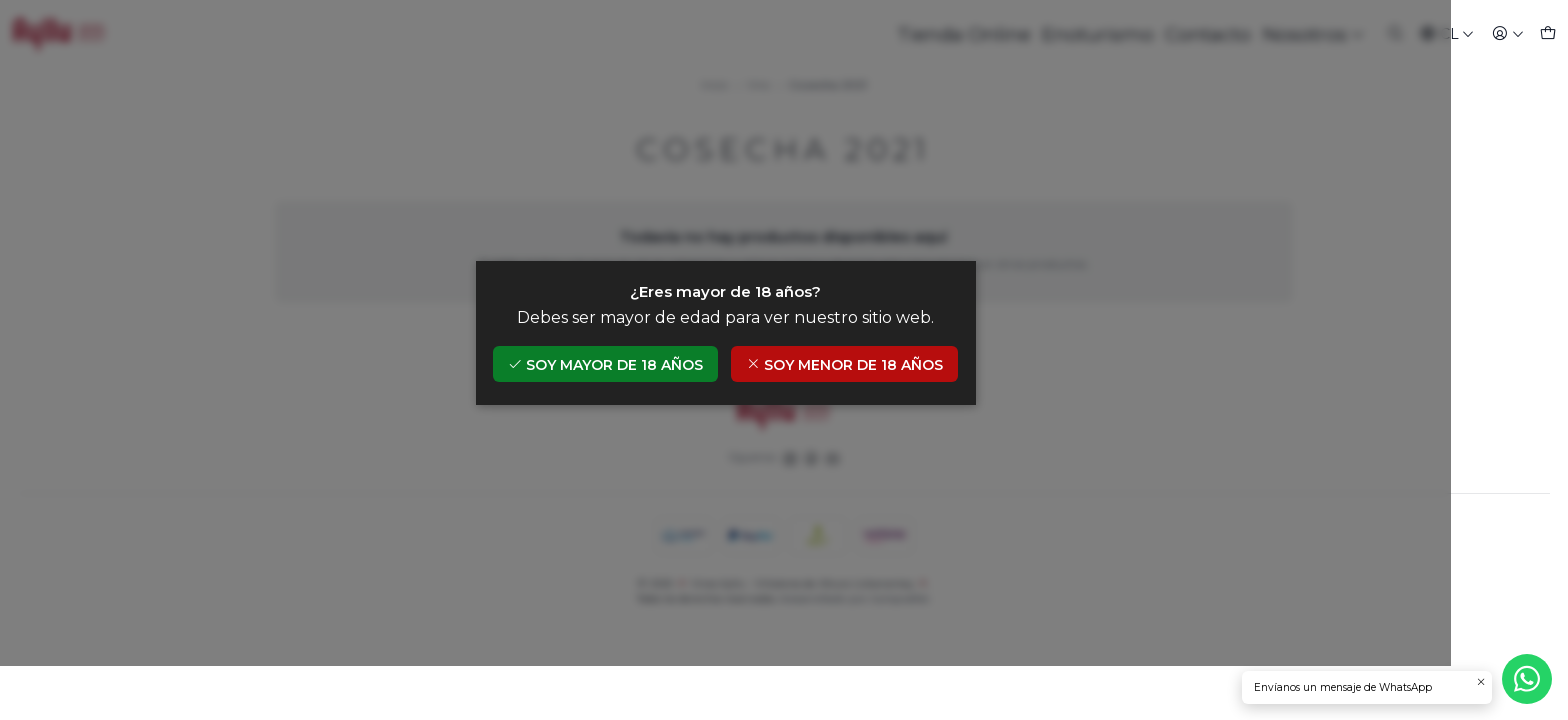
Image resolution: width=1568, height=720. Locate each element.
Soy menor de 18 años (903, 391)
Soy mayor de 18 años (663, 391)
